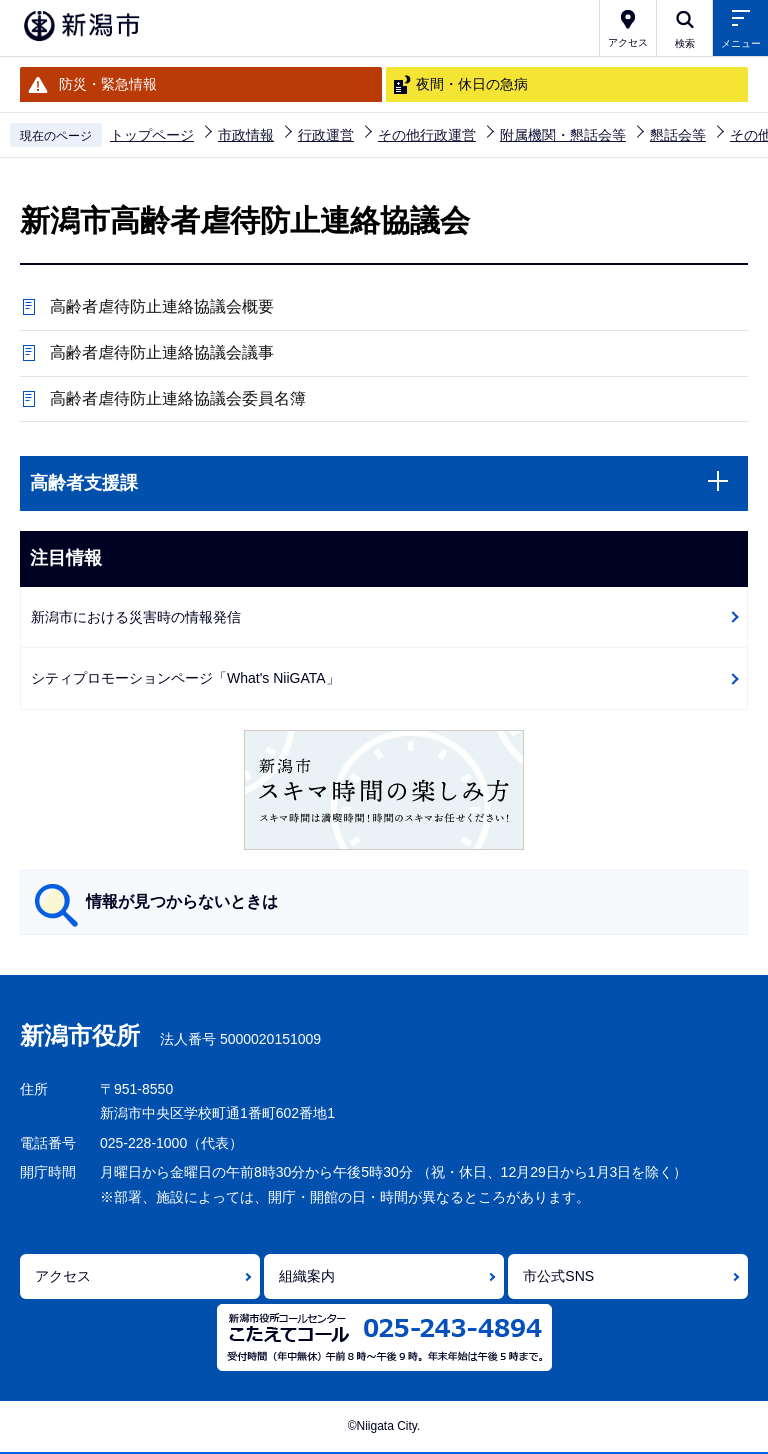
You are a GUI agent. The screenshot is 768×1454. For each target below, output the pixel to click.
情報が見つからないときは (182, 901)
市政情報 (246, 135)
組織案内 (307, 1276)
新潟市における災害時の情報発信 (136, 617)
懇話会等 (678, 135)
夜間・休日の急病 (472, 84)
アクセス (63, 1276)
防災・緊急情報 (108, 84)
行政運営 (326, 135)
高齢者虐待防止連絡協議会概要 (162, 306)
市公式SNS (558, 1276)
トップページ (152, 135)
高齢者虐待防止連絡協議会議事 (162, 352)
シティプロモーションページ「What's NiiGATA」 (185, 678)
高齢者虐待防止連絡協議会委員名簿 (178, 398)
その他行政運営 (427, 135)
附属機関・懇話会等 (563, 135)
